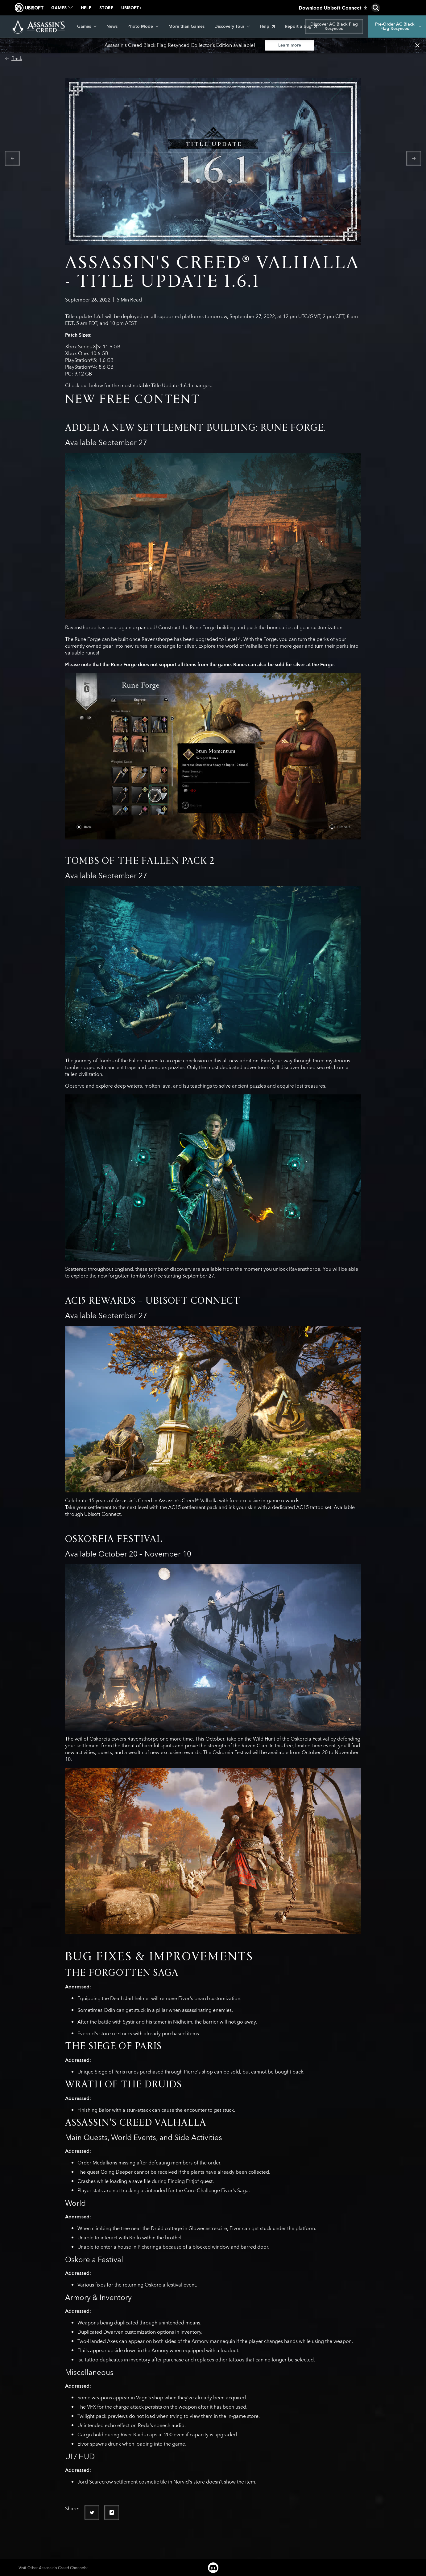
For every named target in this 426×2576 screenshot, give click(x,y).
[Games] (87, 26)
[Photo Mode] (143, 26)
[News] (112, 26)
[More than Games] (186, 26)
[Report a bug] (301, 26)
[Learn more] (289, 45)
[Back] (13, 58)
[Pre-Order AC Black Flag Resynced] (397, 26)
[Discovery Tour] (232, 26)
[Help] (267, 26)
